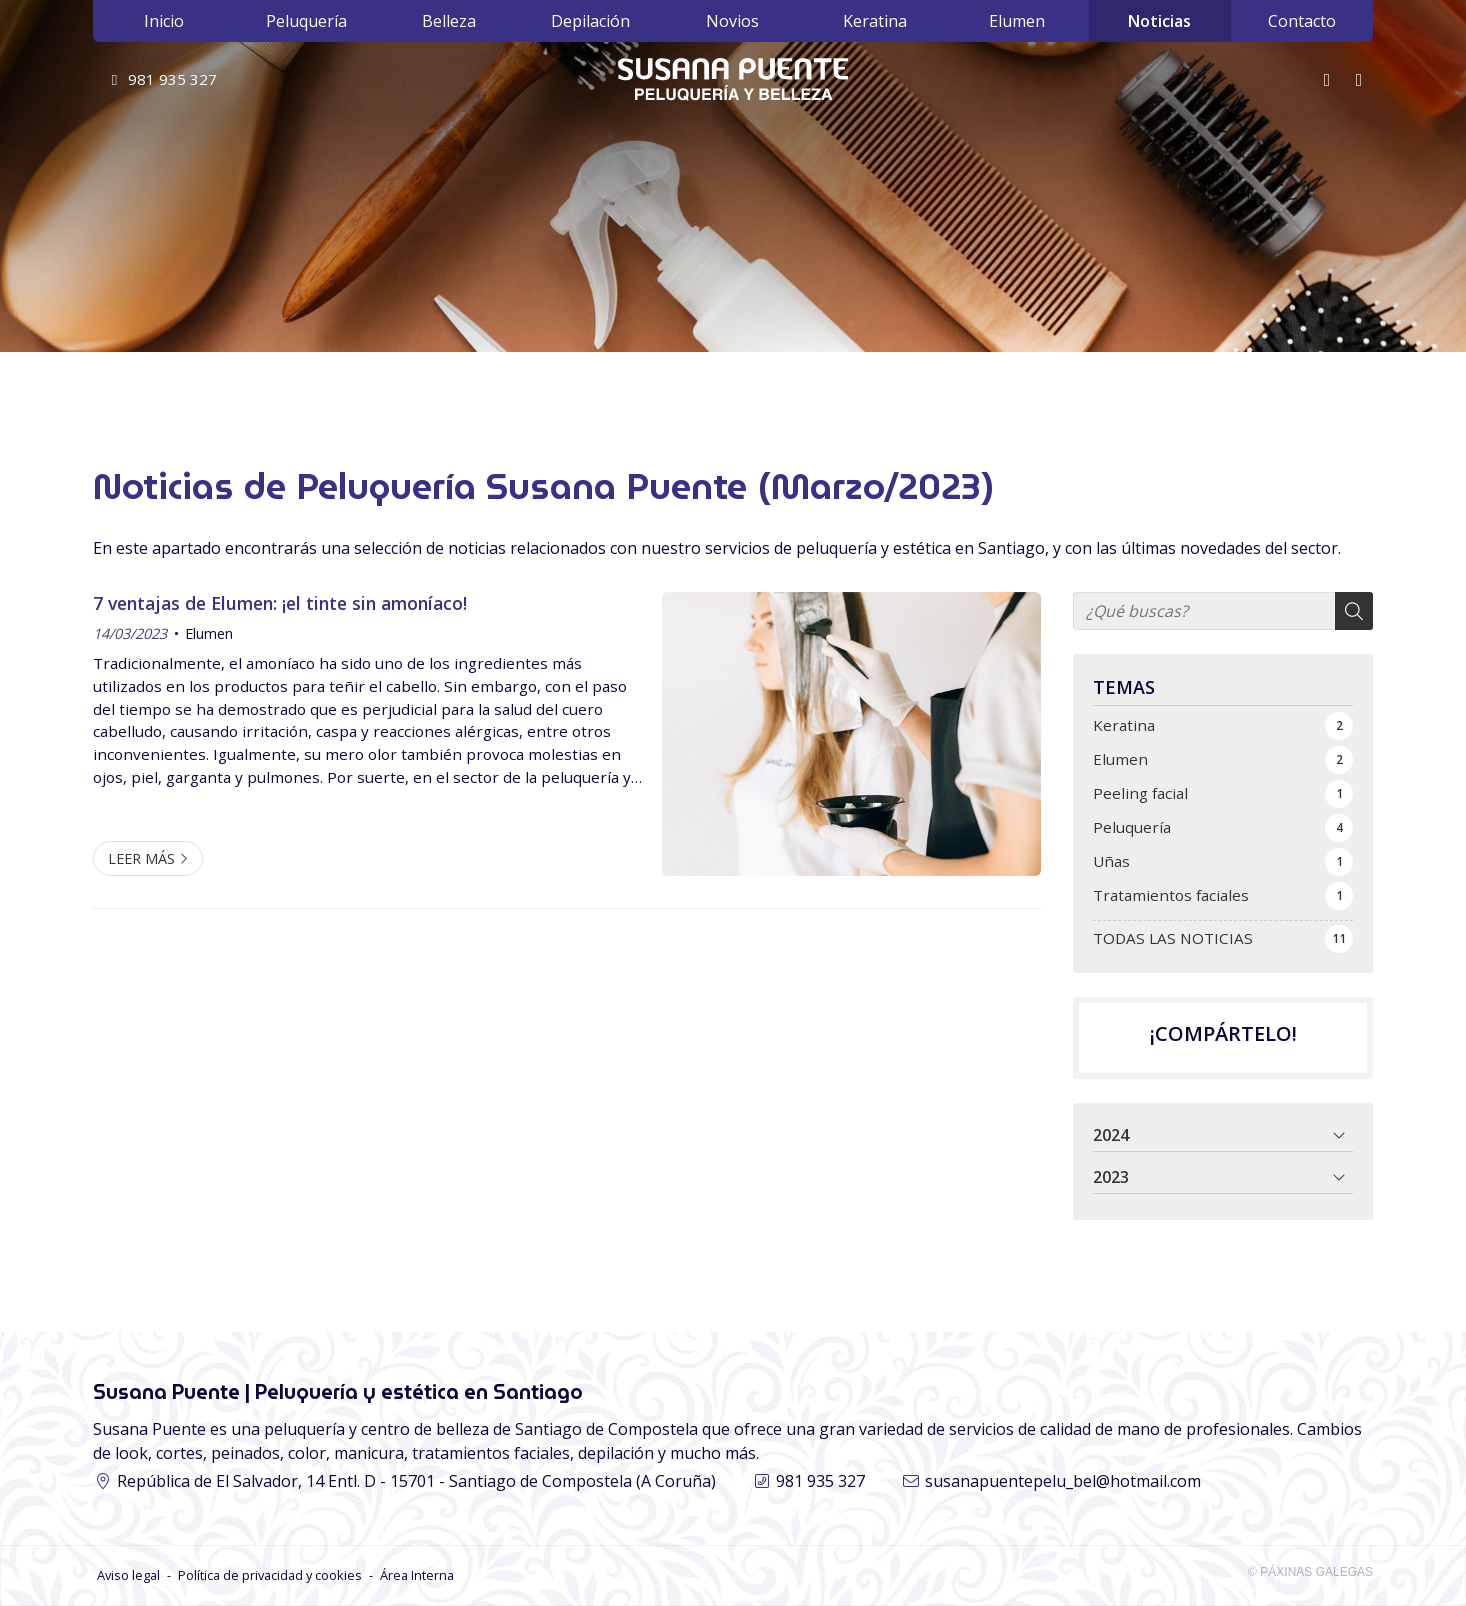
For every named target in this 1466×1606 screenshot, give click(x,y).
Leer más (141, 858)
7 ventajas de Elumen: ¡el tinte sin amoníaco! (280, 603)
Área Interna (417, 1575)
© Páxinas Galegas (1310, 1572)
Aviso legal (128, 1575)
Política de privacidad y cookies (270, 1575)
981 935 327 (820, 1481)
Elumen (209, 633)
